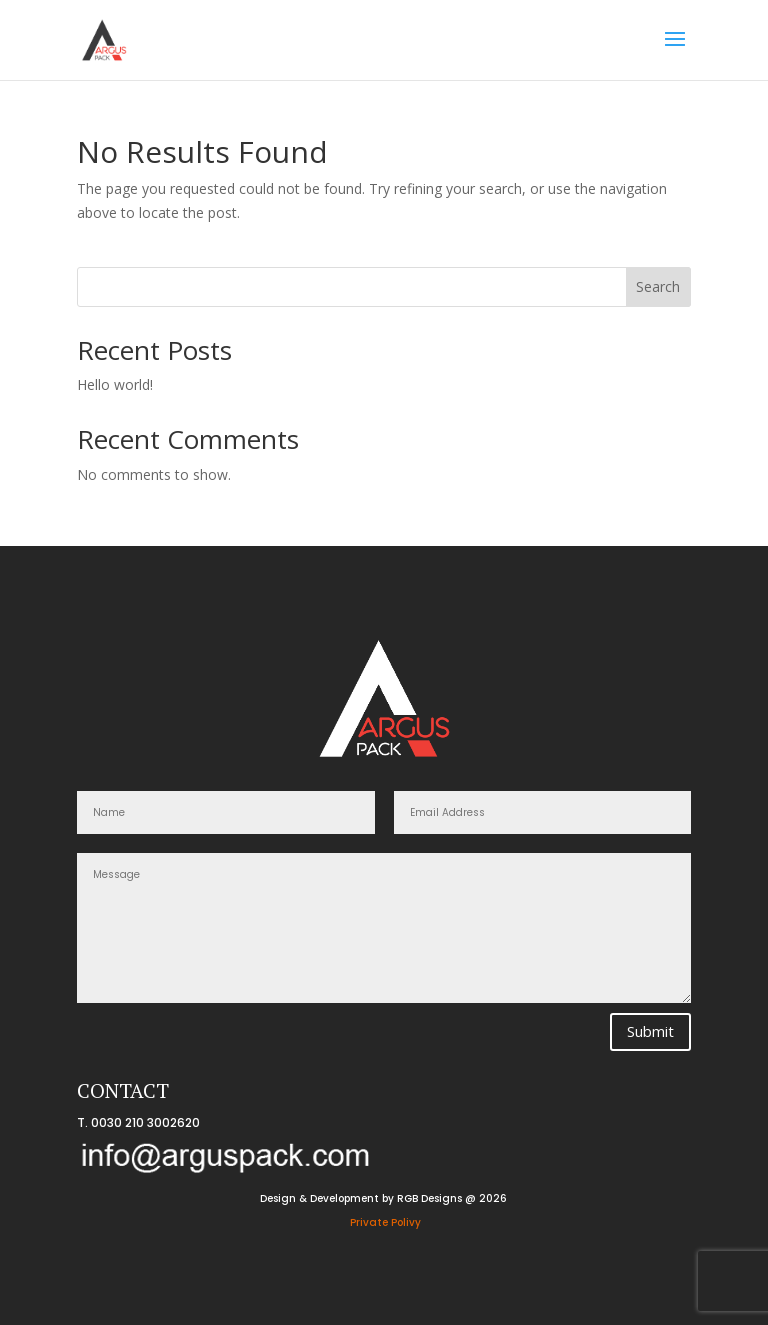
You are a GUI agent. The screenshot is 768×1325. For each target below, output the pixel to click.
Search (658, 286)
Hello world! (115, 384)
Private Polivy (385, 1222)
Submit (650, 1031)
